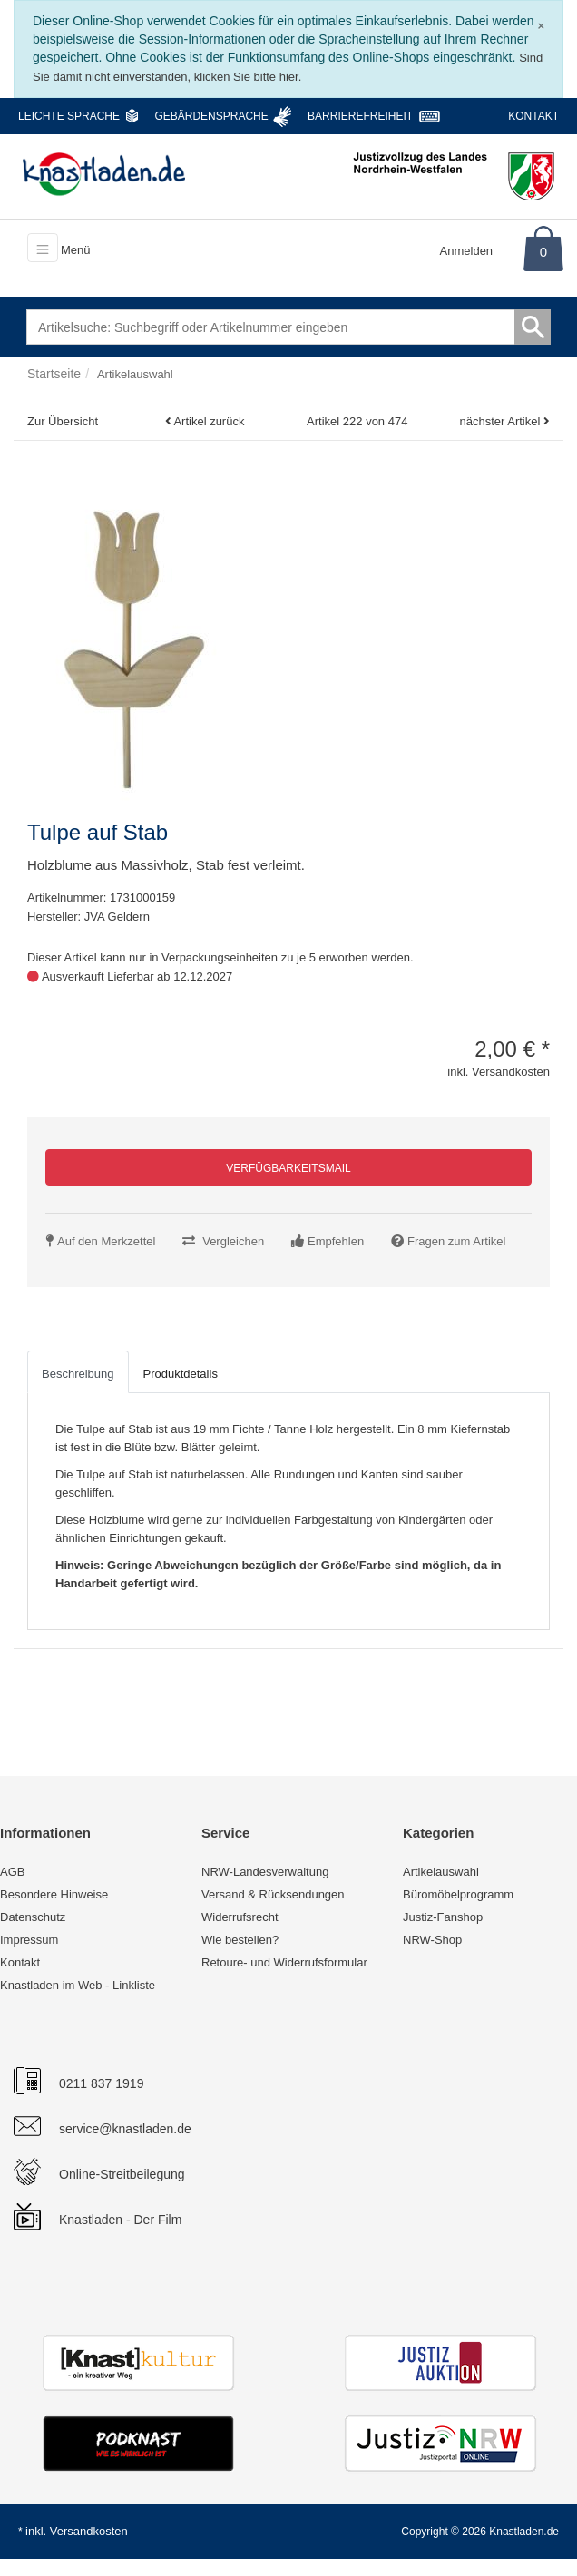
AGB (12, 1871)
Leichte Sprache (69, 116)
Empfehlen (336, 1241)
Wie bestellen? (240, 1940)
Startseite (54, 373)
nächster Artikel (502, 421)
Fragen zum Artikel (456, 1241)
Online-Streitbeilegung (122, 2174)
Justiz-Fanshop (443, 1917)
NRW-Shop (432, 1940)
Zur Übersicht (62, 421)
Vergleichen (233, 1241)
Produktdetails (180, 1374)
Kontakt (533, 116)
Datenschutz (32, 1917)
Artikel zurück (208, 421)
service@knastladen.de (125, 2129)
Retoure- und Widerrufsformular (284, 1962)
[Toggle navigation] (42, 247)
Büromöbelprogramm (458, 1894)
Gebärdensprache (211, 116)
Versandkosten (89, 2531)
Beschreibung (78, 1374)
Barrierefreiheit (360, 116)
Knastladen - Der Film (120, 2219)
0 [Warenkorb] (543, 251)
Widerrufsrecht (240, 1917)
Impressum (29, 1940)
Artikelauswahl (441, 1871)
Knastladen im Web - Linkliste (77, 1985)
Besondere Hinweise (54, 1894)
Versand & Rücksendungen (273, 1894)
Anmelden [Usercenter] (467, 251)
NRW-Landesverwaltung (264, 1871)
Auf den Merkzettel (106, 1241)
